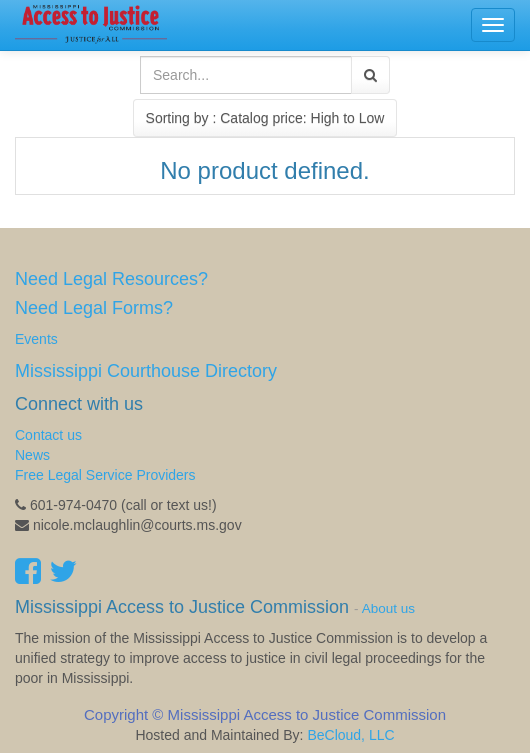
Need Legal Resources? (111, 279)
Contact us (48, 435)
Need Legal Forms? (94, 308)
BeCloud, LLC (350, 735)
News (32, 455)
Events (36, 339)
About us (388, 608)
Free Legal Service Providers (105, 475)
